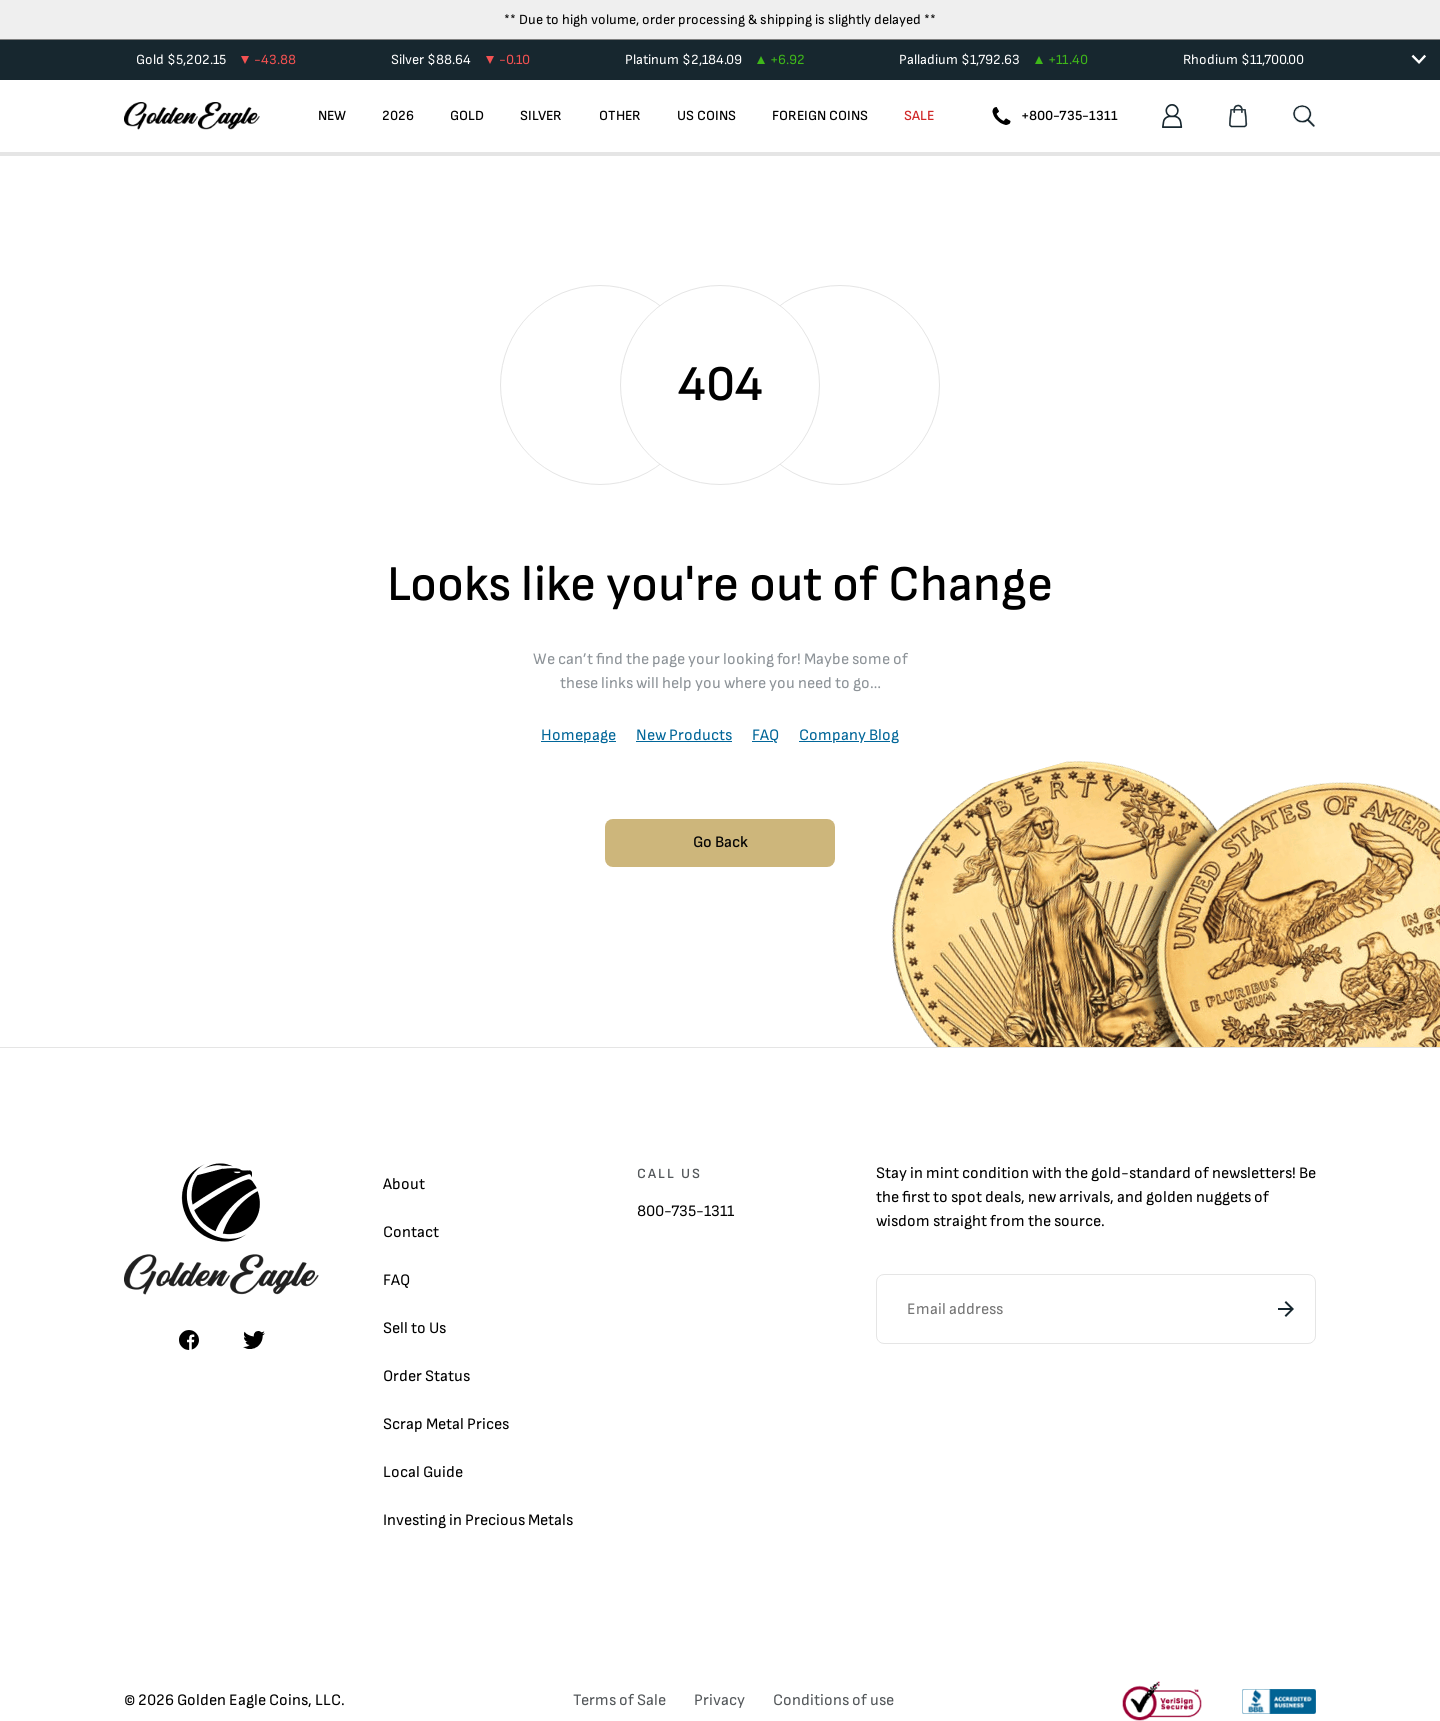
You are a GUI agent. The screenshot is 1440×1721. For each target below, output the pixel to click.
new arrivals (1069, 1197)
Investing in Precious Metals (478, 1520)
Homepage (578, 735)
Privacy (719, 1700)
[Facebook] (189, 1340)
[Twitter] (254, 1340)
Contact (411, 1232)
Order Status (426, 1376)
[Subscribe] (1286, 1309)
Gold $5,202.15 (216, 59)
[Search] (1304, 116)
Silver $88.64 (460, 59)
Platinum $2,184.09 (715, 59)
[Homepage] (192, 116)
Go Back (720, 842)
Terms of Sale (619, 1700)
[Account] (1172, 116)
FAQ (765, 735)
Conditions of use (833, 1700)
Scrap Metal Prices (446, 1424)
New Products (684, 735)
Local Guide (423, 1472)
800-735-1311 (685, 1211)
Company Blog (849, 735)
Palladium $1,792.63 (993, 59)
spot (966, 1197)
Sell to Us (414, 1328)
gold (1106, 1173)
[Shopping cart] (1238, 116)
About (404, 1184)
